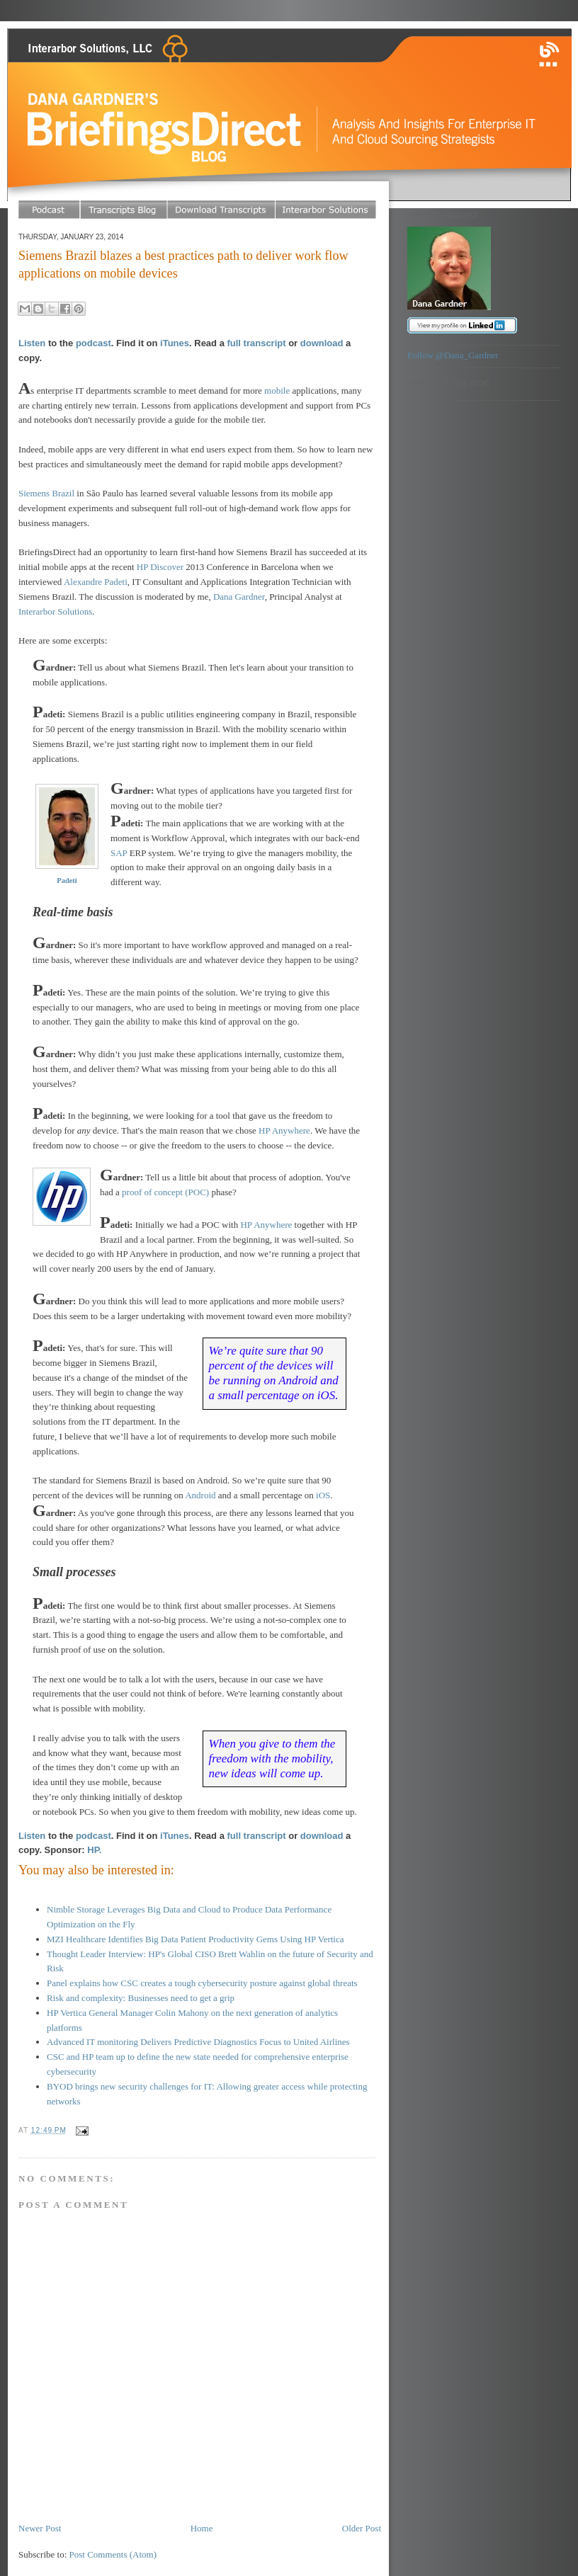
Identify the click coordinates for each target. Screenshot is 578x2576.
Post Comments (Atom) (113, 2554)
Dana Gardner (239, 596)
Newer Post (39, 2528)
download (322, 343)
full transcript (256, 343)
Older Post (361, 2528)
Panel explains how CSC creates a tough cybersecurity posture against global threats (202, 1983)
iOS (323, 1495)
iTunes (174, 343)
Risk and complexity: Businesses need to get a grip (140, 1998)
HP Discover (160, 567)
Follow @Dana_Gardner (453, 355)
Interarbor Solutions (55, 611)
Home (202, 2528)
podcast (93, 343)
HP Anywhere (284, 1130)
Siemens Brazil (46, 493)
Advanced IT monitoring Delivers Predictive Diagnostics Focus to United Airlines (198, 2041)
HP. (94, 1850)
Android (200, 1495)
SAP (118, 853)
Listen (31, 343)
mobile (277, 390)
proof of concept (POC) (165, 1192)
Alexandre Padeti (96, 581)
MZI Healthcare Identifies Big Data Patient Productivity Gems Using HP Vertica (195, 1939)
